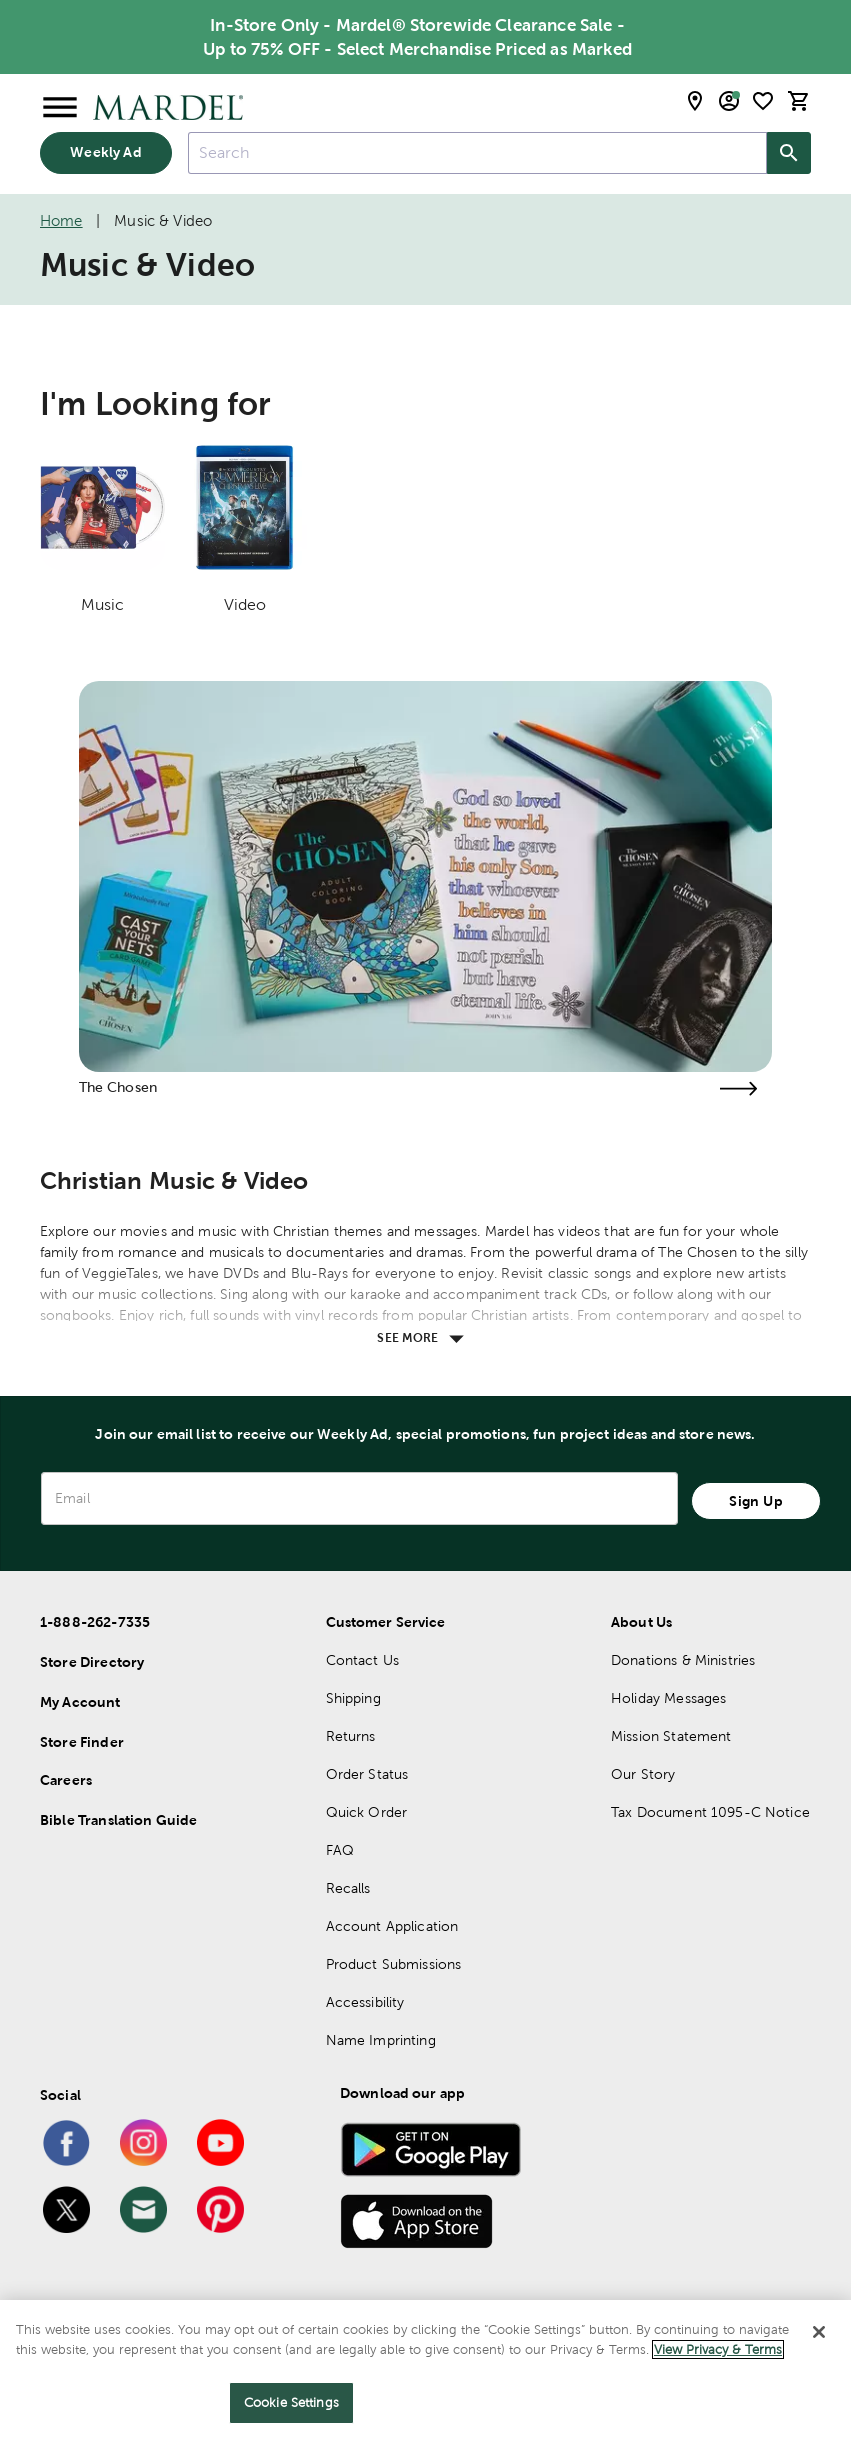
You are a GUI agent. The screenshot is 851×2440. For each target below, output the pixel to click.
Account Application (392, 1926)
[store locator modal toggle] (695, 101)
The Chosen (118, 1087)
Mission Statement (671, 1736)
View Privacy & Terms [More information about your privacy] (718, 2349)
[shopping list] (763, 101)
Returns (351, 1736)
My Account (80, 1702)
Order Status (367, 1774)
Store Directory (92, 1662)
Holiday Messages (668, 1698)
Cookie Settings (291, 2402)
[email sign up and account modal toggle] (729, 101)
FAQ (340, 1850)
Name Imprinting (381, 2040)
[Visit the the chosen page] (738, 1088)
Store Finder (82, 1742)
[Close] (819, 2332)
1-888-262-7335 (95, 1622)
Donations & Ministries (683, 1660)
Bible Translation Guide (118, 1820)
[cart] (799, 101)
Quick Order (367, 1812)
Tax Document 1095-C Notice (710, 1812)
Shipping (353, 1698)
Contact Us (363, 1660)
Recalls (348, 1888)
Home (61, 220)
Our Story (643, 1774)
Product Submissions (394, 1964)
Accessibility (365, 2002)
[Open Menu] (60, 108)
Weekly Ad (105, 152)
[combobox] (477, 153)
